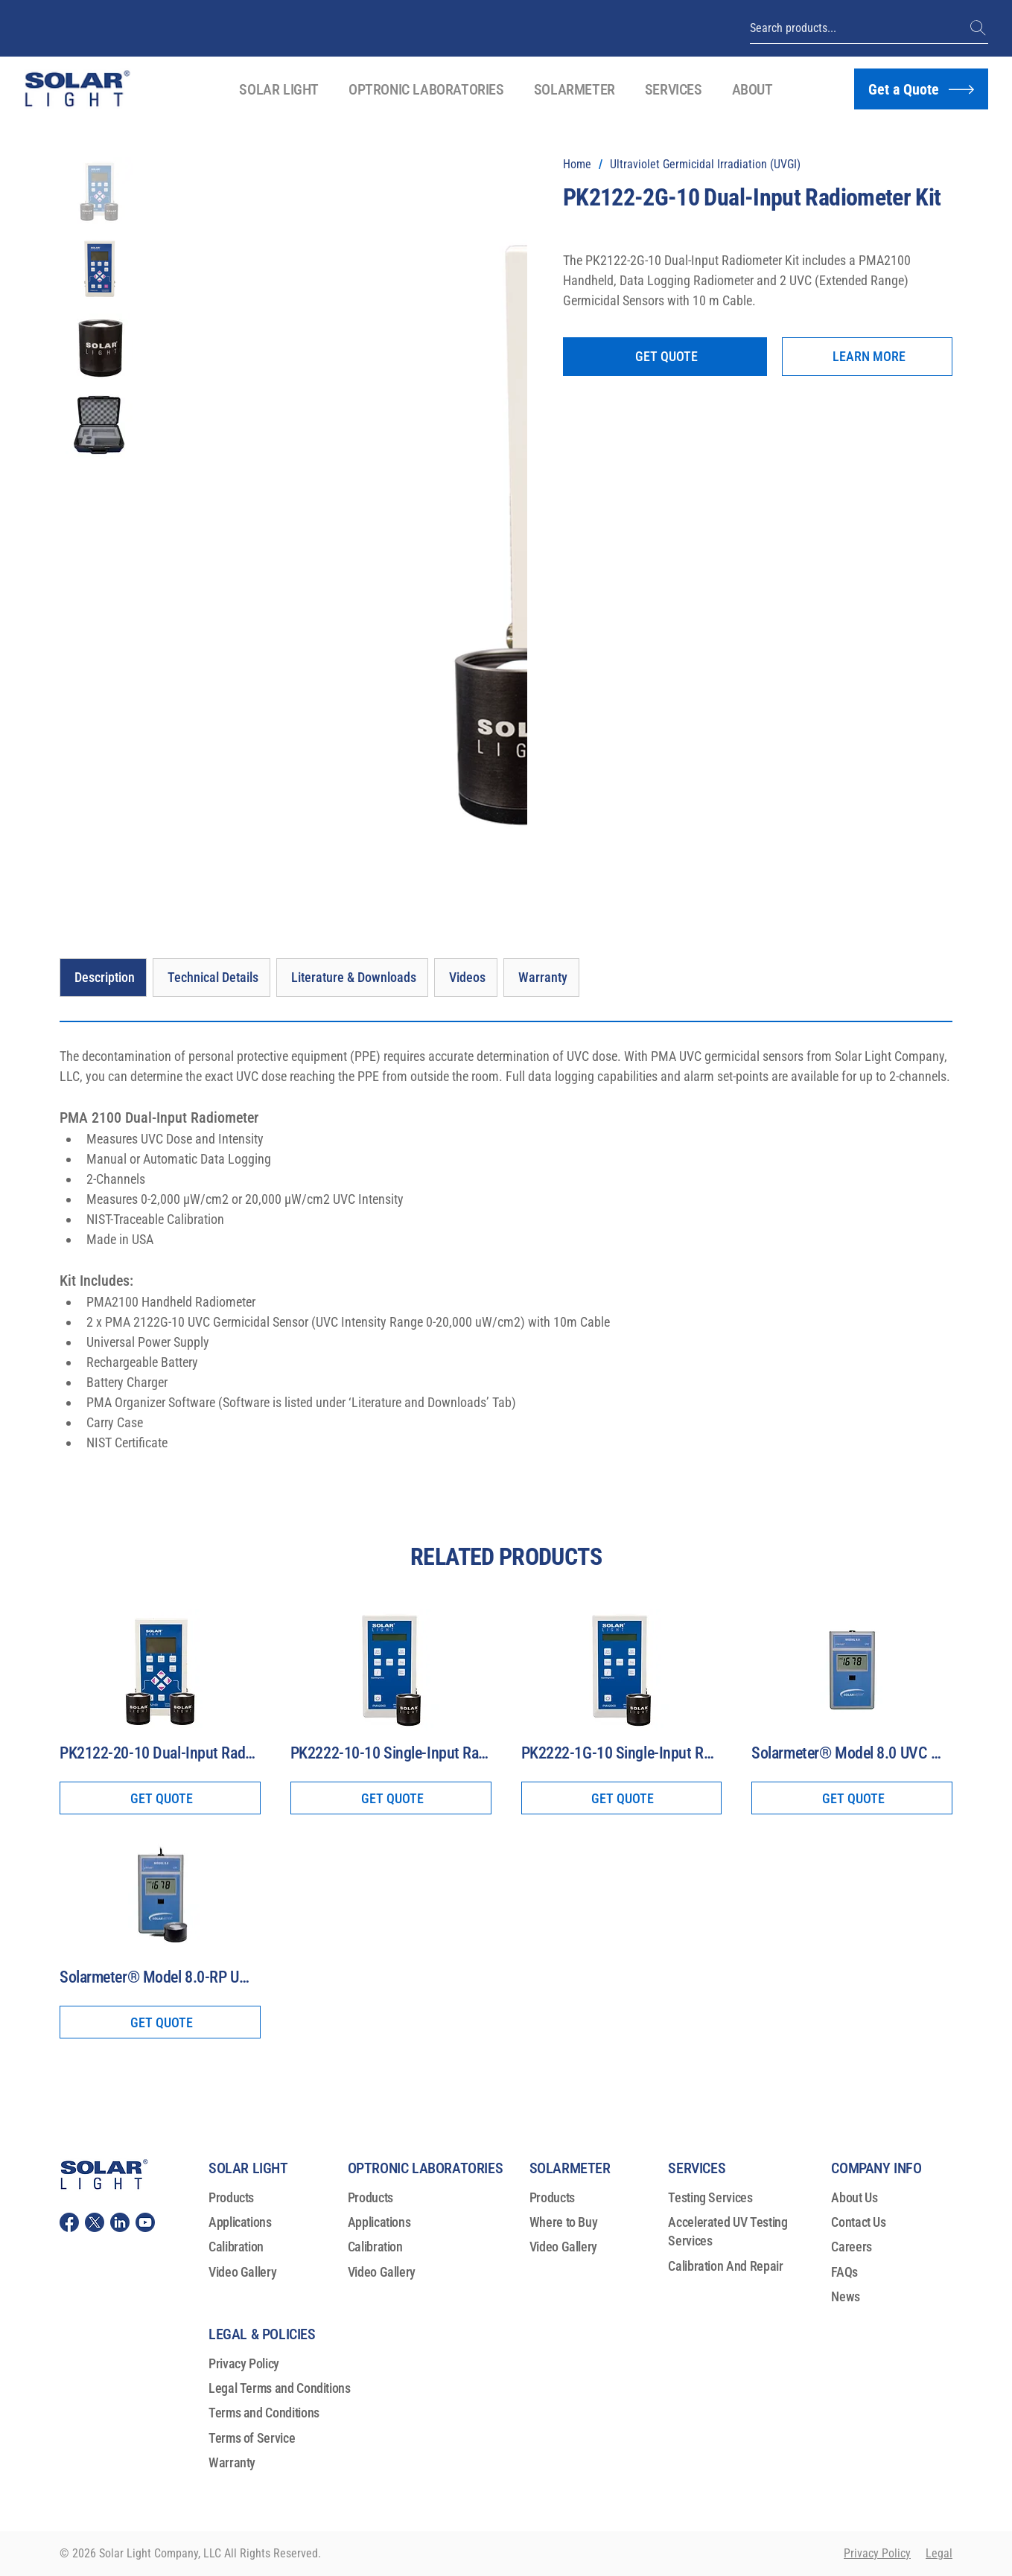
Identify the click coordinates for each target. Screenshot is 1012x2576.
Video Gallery (242, 2272)
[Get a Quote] (921, 88)
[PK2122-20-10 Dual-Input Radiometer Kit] (160, 1753)
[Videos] (465, 977)
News (845, 2296)
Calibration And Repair (725, 2266)
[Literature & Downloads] (352, 977)
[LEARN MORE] (867, 356)
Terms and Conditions (264, 2412)
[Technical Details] (211, 977)
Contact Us (858, 2222)
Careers (851, 2246)
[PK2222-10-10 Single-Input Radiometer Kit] (390, 1753)
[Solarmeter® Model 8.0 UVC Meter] (851, 1753)
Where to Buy (563, 2222)
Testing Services (710, 2197)
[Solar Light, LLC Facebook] (69, 2222)
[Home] (577, 164)
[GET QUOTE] (665, 356)
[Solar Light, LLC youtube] (145, 2222)
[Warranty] (541, 977)
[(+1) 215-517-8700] (979, 28)
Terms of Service (252, 2438)
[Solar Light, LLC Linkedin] (120, 2222)
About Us (854, 2197)
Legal (939, 2553)
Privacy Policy (244, 2363)
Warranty (232, 2462)
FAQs (844, 2272)
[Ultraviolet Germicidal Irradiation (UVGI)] (705, 164)
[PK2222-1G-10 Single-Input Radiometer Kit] (621, 1753)
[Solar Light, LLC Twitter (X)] (94, 2222)
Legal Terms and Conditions (280, 2388)
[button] (279, 89)
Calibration (236, 2246)
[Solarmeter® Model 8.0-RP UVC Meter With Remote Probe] (160, 1978)
